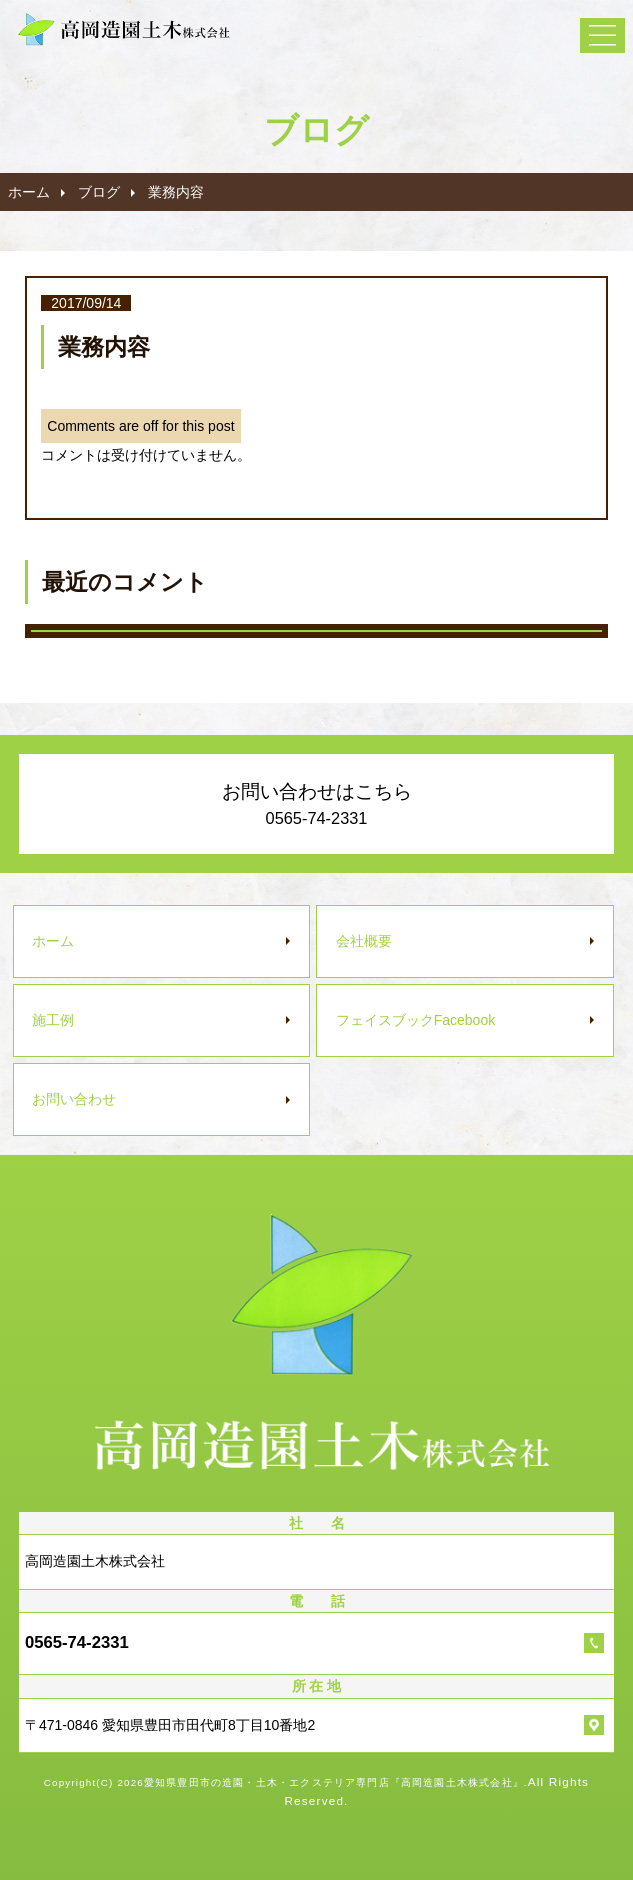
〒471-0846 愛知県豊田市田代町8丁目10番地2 (170, 1725)
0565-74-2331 (77, 1642)
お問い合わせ (74, 1099)
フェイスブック (415, 1020)
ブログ (99, 192)
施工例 (53, 1020)
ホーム (29, 192)
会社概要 (364, 941)
